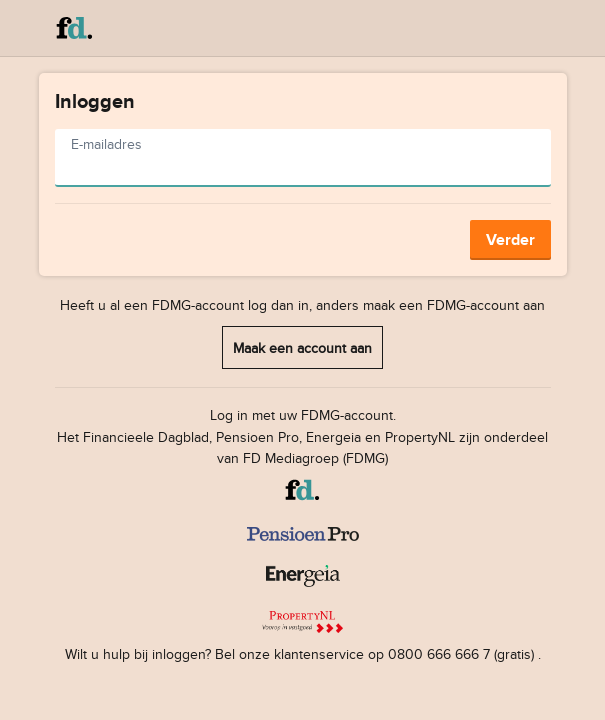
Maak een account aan (302, 347)
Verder (510, 239)
